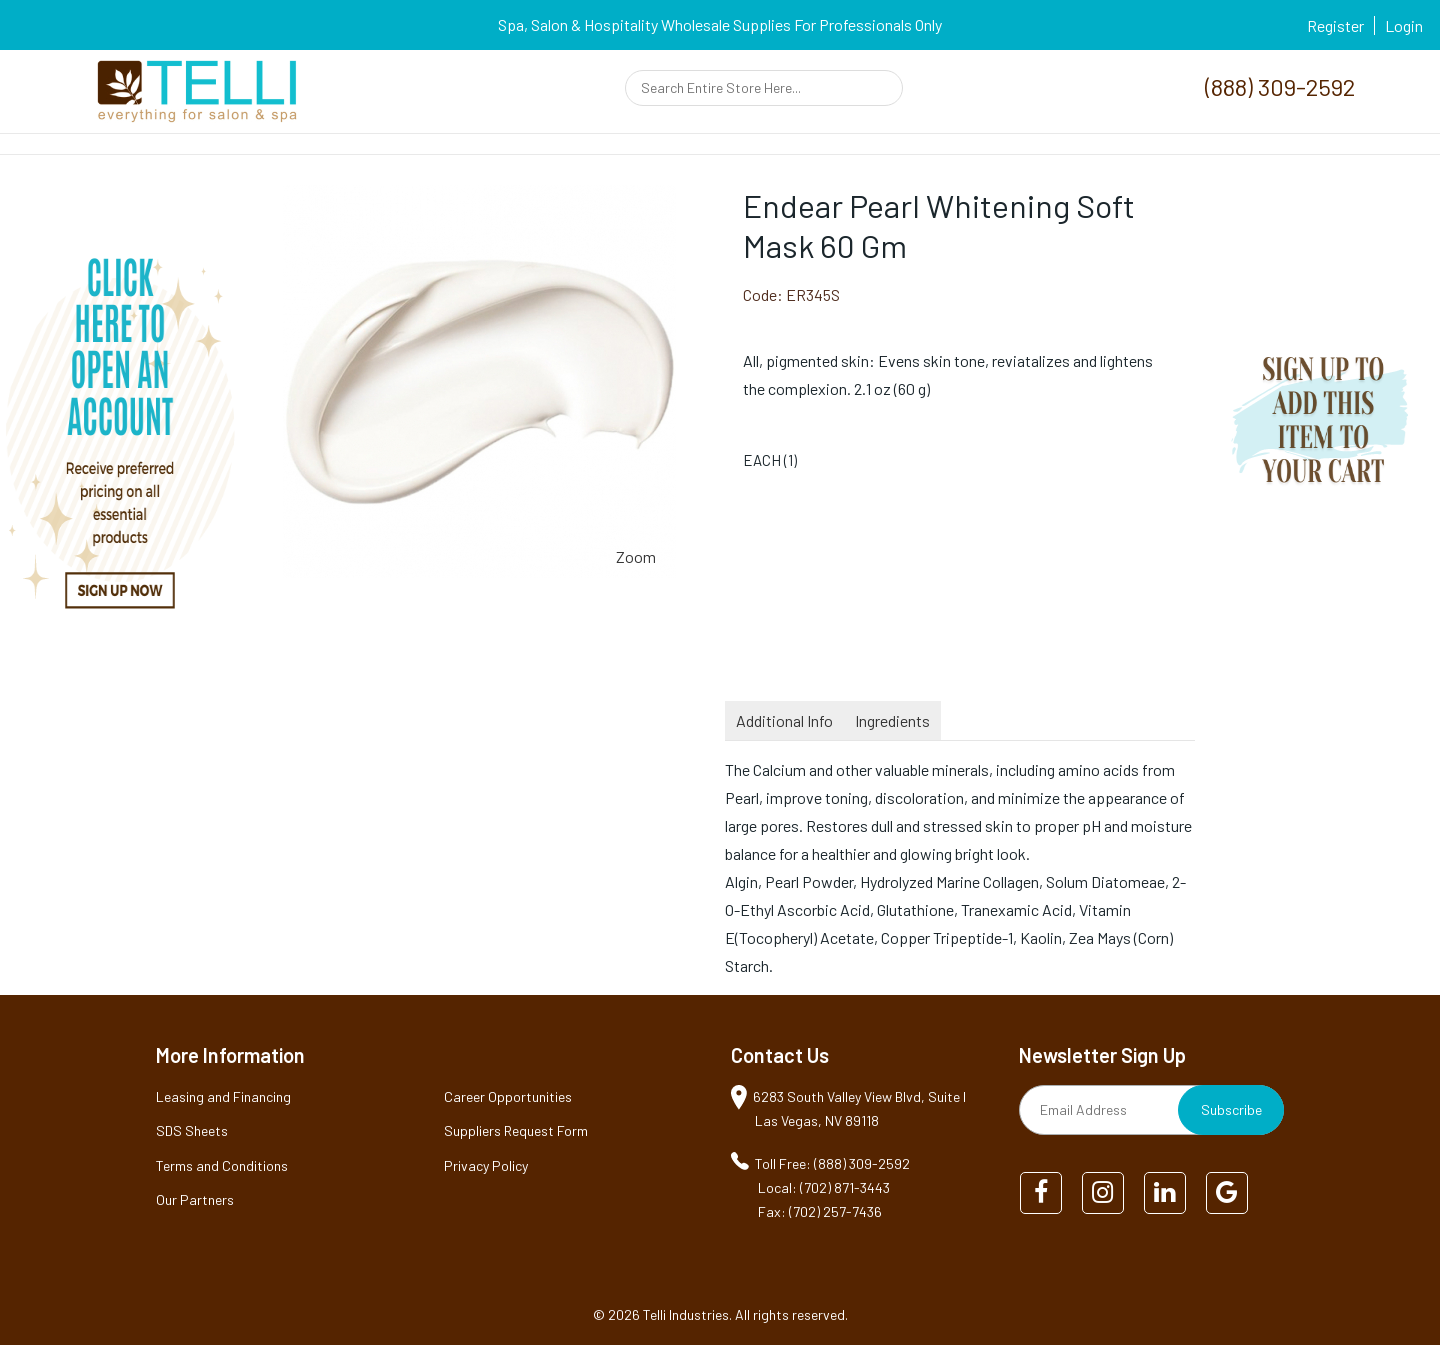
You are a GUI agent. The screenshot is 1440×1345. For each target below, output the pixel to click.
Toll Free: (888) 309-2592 (832, 1163)
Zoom (636, 556)
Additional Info (784, 720)
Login (1404, 25)
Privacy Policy (486, 1165)
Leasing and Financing (223, 1096)
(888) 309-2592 (1280, 86)
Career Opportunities (508, 1096)
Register (1335, 25)
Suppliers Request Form (516, 1130)
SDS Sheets (192, 1130)
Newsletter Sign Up (1102, 1055)
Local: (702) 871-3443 (824, 1187)
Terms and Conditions (222, 1165)
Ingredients (892, 720)
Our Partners (195, 1199)
